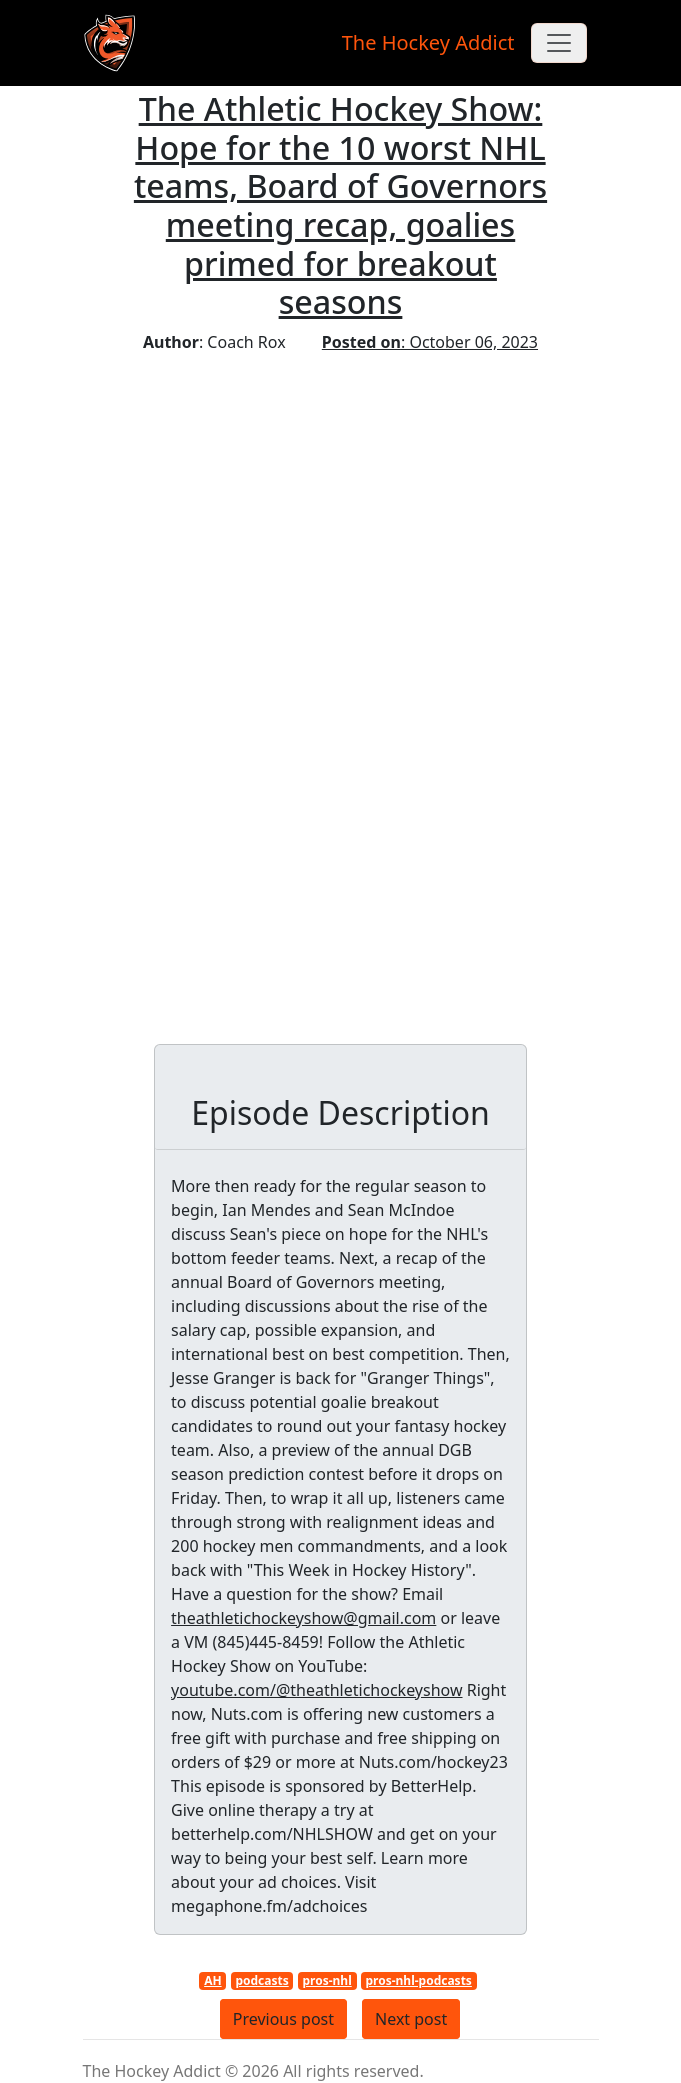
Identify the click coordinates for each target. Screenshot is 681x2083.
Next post (411, 2019)
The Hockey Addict (428, 42)
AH (212, 1980)
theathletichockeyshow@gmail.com (303, 1618)
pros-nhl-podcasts (418, 1980)
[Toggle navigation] (559, 43)
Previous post (283, 2019)
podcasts (261, 1980)
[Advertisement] (340, 504)
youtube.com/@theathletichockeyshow (316, 1690)
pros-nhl (326, 1980)
